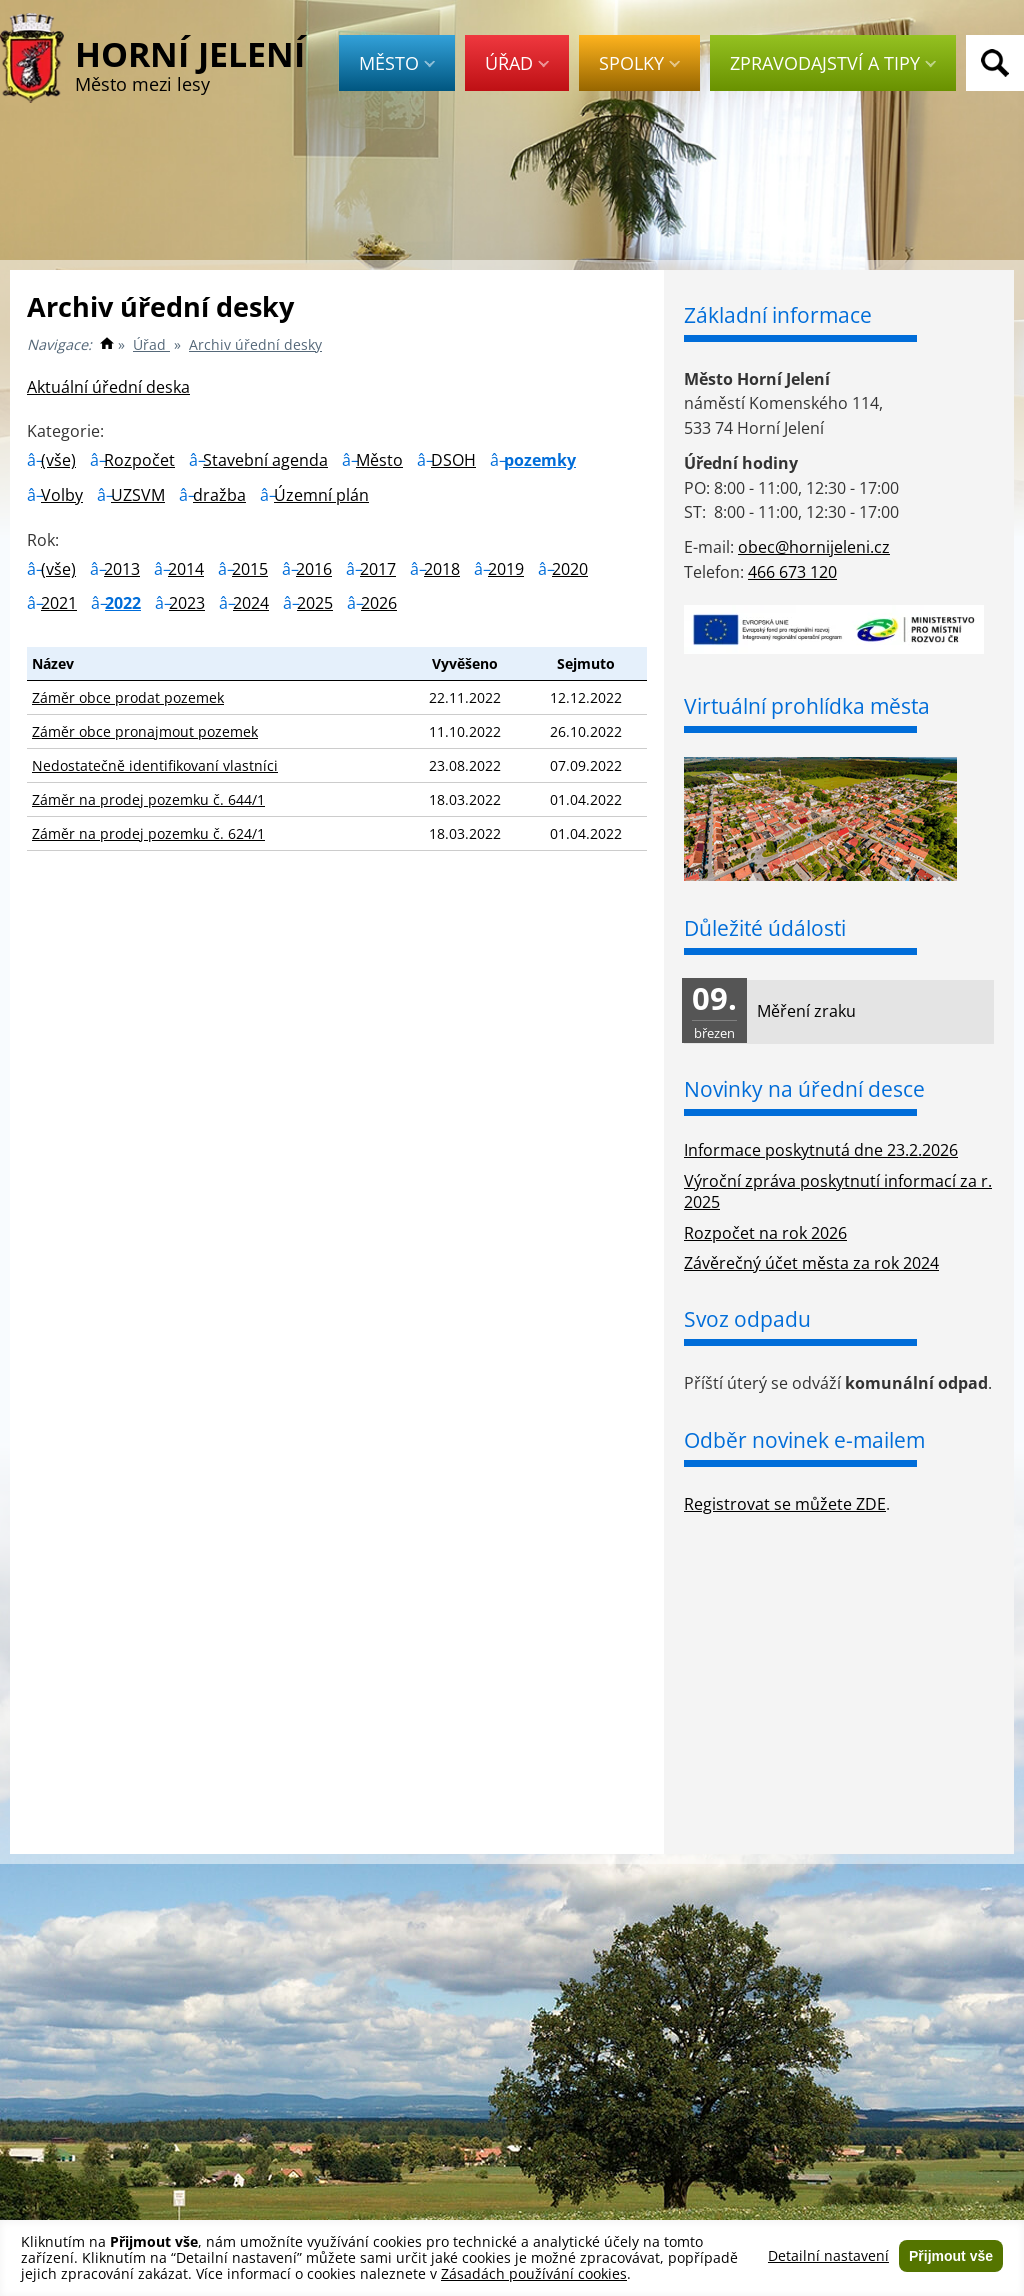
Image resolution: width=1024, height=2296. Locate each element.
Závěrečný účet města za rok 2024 (811, 1263)
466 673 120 (792, 572)
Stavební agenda (265, 460)
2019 (506, 569)
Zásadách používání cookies (534, 2273)
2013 (122, 569)
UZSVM (138, 495)
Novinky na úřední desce (804, 1089)
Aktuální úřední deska (108, 387)
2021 (59, 603)
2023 (187, 603)
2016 (314, 569)
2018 (442, 569)
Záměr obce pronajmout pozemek (145, 731)
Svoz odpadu (747, 1319)
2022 (123, 603)
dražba (219, 495)
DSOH (453, 460)
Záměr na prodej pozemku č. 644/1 (148, 799)
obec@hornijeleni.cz (814, 547)
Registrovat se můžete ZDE (785, 1504)
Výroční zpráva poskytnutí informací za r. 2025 (838, 1191)
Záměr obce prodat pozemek (128, 697)
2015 (250, 569)
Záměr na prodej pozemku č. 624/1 (148, 833)
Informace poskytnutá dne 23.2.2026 (821, 1150)
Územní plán (321, 495)
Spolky (639, 63)
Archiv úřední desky (255, 344)
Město (397, 63)
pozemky (540, 460)
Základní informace (778, 315)
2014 (186, 569)
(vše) (58, 460)
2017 (378, 569)
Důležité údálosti (765, 928)
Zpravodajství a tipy (833, 63)
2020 (570, 569)
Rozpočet (139, 460)
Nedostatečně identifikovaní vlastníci (155, 765)
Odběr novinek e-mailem (804, 1440)
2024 (251, 603)
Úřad (517, 63)
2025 (315, 603)
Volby (62, 495)
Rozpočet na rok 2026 (765, 1233)
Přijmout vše (951, 2256)
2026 (379, 603)
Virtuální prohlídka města (807, 706)
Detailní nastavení (828, 2256)
